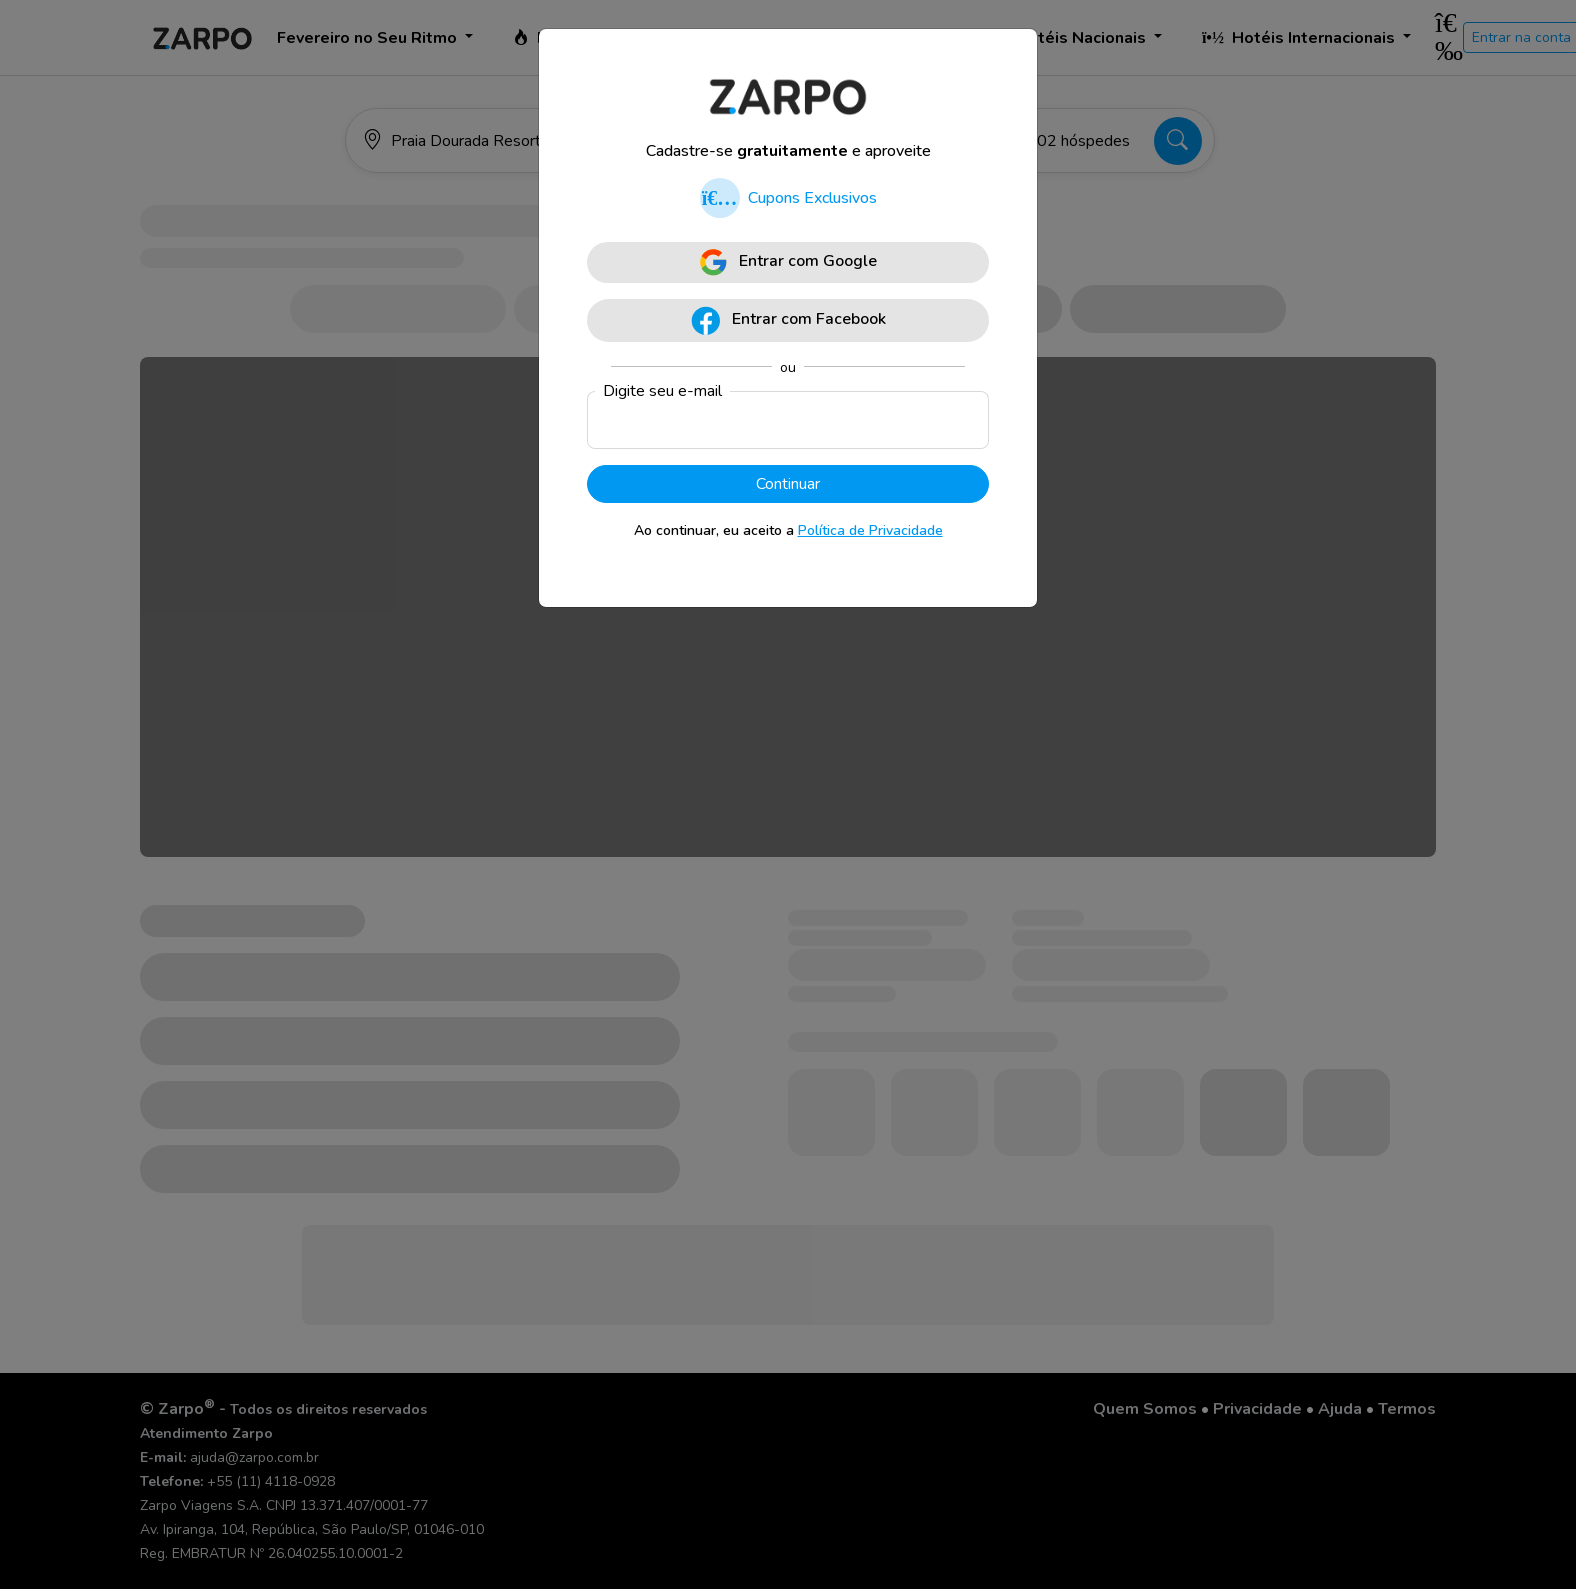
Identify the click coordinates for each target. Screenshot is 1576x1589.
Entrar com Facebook (788, 320)
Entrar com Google (788, 262)
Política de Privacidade (870, 530)
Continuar (788, 484)
